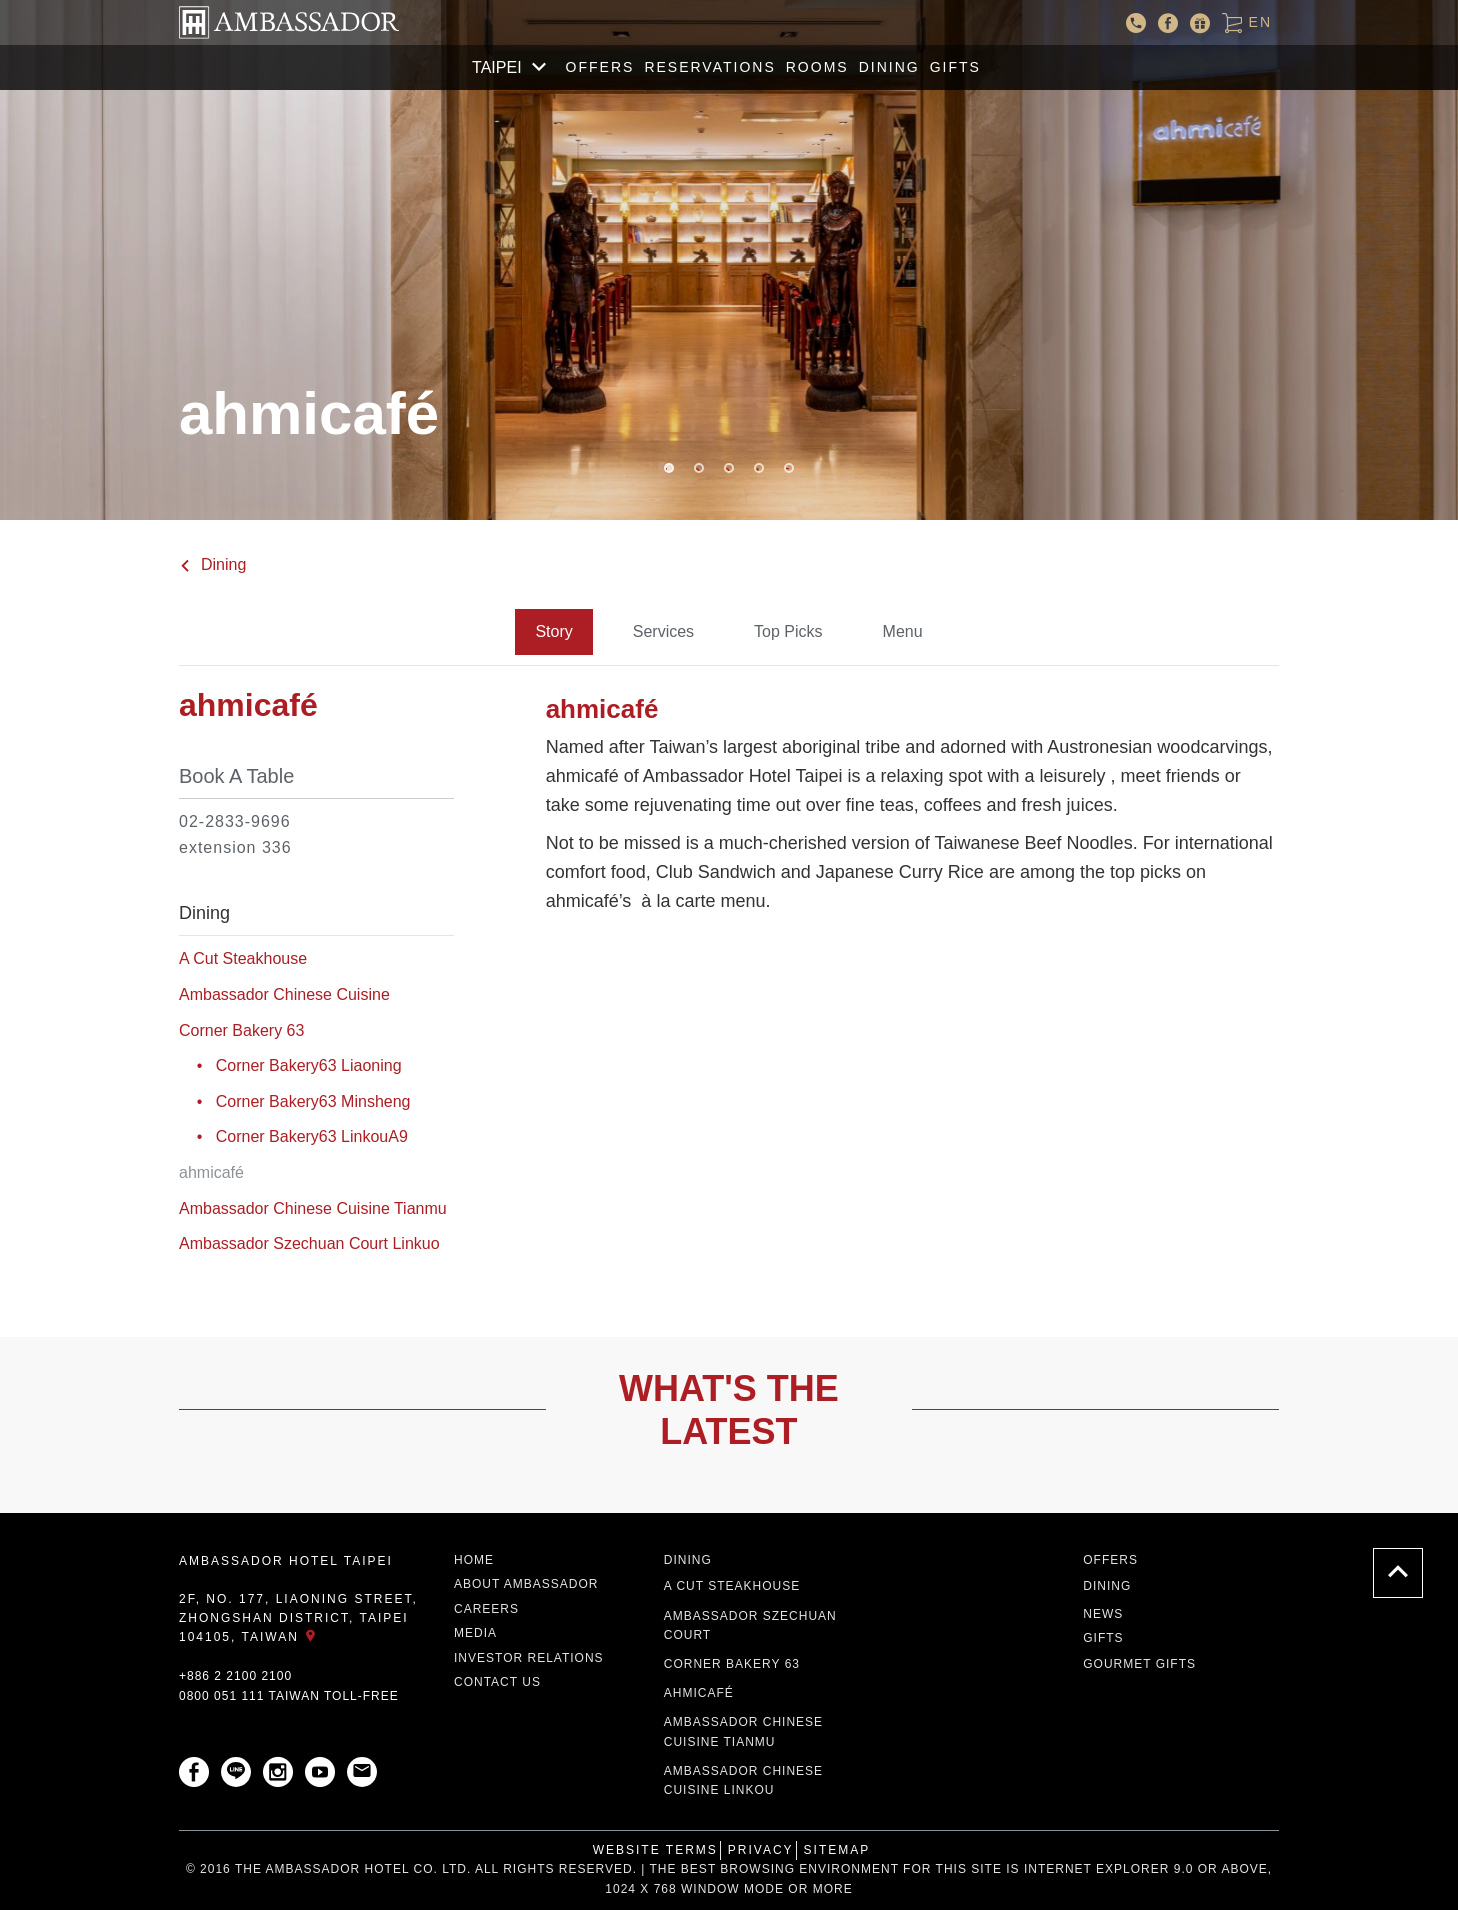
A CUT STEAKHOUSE (732, 1586)
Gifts (1103, 1638)
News (1103, 1614)
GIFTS (955, 67)
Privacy (761, 1850)
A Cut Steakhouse (243, 958)
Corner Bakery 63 (241, 1030)
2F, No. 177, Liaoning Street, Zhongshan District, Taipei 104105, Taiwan (298, 1618)
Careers (486, 1609)
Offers (600, 67)
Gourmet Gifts (1139, 1664)
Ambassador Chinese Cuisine (284, 994)
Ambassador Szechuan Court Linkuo (309, 1243)
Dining (889, 67)
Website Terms (655, 1850)
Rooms (817, 67)
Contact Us (497, 1682)
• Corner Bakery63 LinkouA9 (293, 1136)
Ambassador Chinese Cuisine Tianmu (313, 1208)
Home (474, 1560)
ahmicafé (699, 1693)
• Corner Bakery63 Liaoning (290, 1065)
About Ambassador (526, 1584)
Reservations (709, 67)
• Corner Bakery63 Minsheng (294, 1101)
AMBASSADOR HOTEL (289, 22)
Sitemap (837, 1850)
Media (475, 1633)
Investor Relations (529, 1658)
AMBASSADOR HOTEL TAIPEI (286, 1561)
